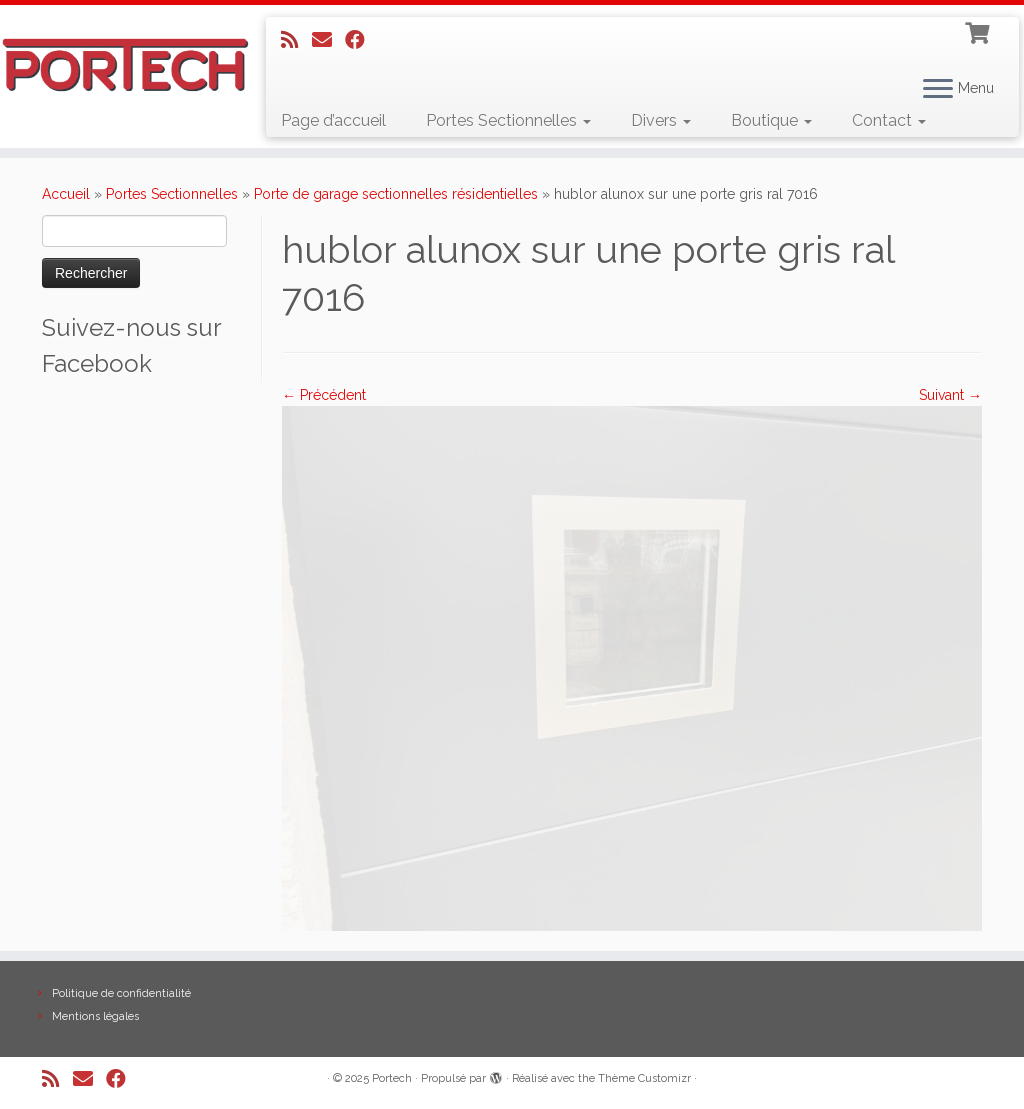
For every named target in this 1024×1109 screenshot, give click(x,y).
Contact (889, 120)
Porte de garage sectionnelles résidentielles (396, 194)
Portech (392, 1078)
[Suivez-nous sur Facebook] (361, 40)
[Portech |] (120, 65)
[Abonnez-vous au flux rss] (296, 40)
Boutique (771, 120)
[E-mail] (328, 40)
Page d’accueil (333, 120)
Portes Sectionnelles (508, 120)
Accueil (66, 194)
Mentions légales (95, 1016)
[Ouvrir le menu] (938, 90)
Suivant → (950, 395)
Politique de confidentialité (121, 993)
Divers (661, 120)
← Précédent (324, 395)
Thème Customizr (644, 1078)
